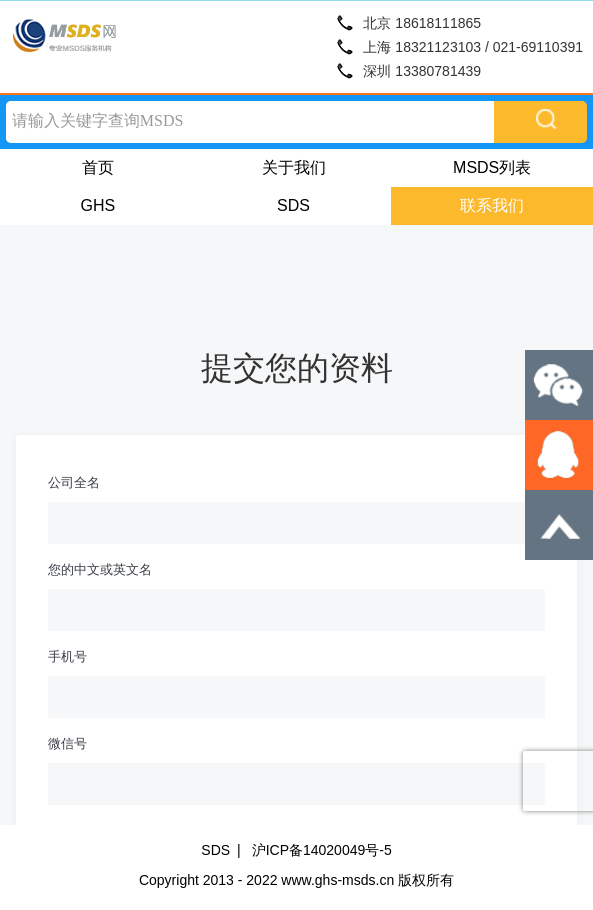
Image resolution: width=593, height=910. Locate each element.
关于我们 (294, 167)
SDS (293, 205)
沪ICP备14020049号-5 (322, 850)
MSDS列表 (492, 167)
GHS (98, 205)
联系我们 (492, 205)
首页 (98, 167)
